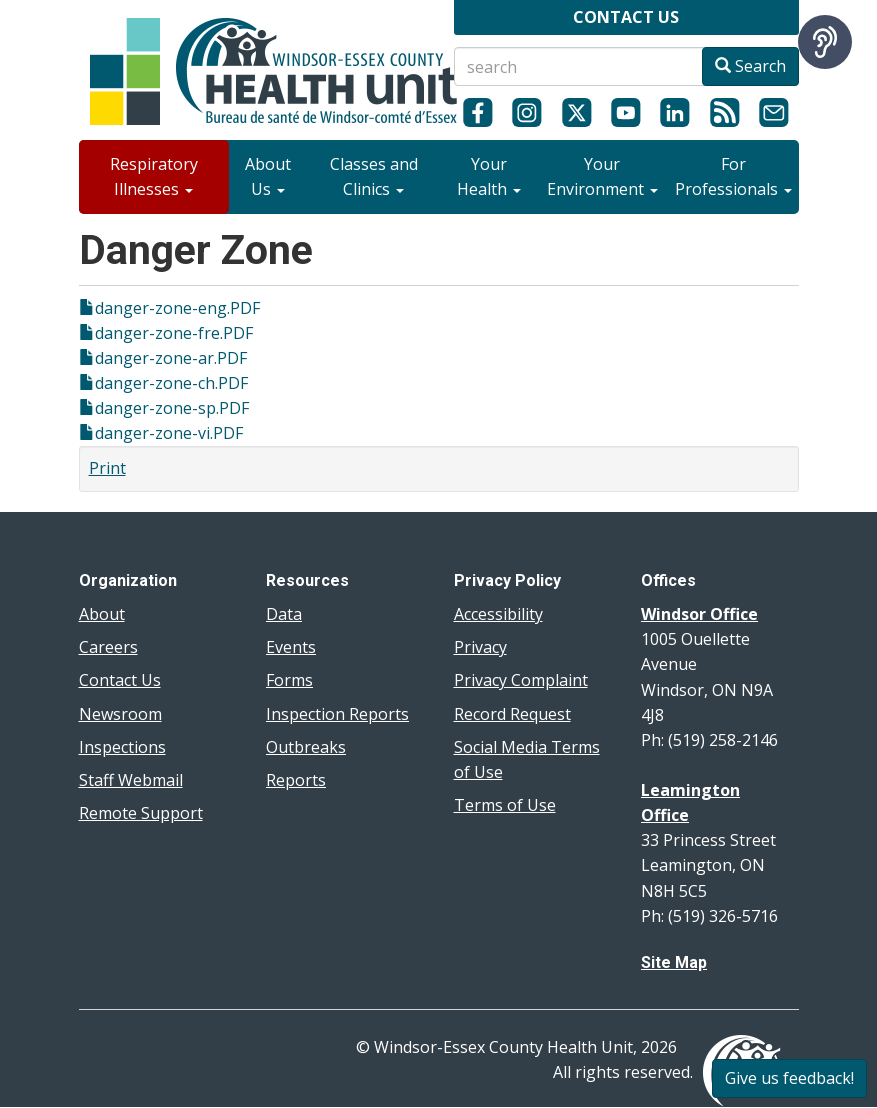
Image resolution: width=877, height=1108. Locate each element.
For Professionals (733, 176)
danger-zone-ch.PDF (171, 383)
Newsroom (120, 714)
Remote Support (141, 813)
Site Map (674, 962)
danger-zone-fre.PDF (174, 333)
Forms (289, 680)
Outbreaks (306, 747)
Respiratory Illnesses (154, 176)
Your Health (489, 176)
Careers (108, 647)
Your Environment (602, 176)
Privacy (480, 647)
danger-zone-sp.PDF (172, 408)
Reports (296, 780)
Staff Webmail (131, 780)
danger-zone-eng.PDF (177, 308)
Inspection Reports (337, 714)
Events (291, 647)
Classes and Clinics (374, 176)
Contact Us (120, 680)
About (102, 614)
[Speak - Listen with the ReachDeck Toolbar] (825, 42)
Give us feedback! (789, 1078)
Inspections (122, 747)
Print (107, 468)
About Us (268, 176)
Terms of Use (505, 805)
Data (284, 614)
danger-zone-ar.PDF (171, 358)
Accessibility (498, 614)
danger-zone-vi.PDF (169, 433)
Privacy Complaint (521, 680)
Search (750, 66)
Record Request (512, 714)
